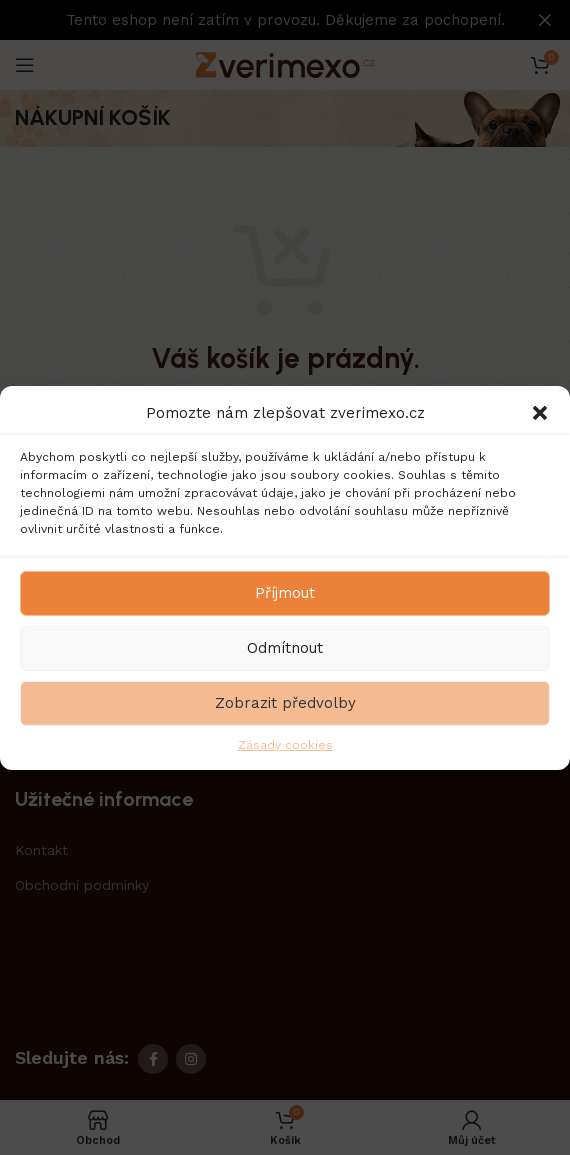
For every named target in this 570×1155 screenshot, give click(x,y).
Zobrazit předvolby (285, 703)
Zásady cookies (285, 744)
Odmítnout (285, 648)
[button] (540, 412)
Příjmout (285, 593)
